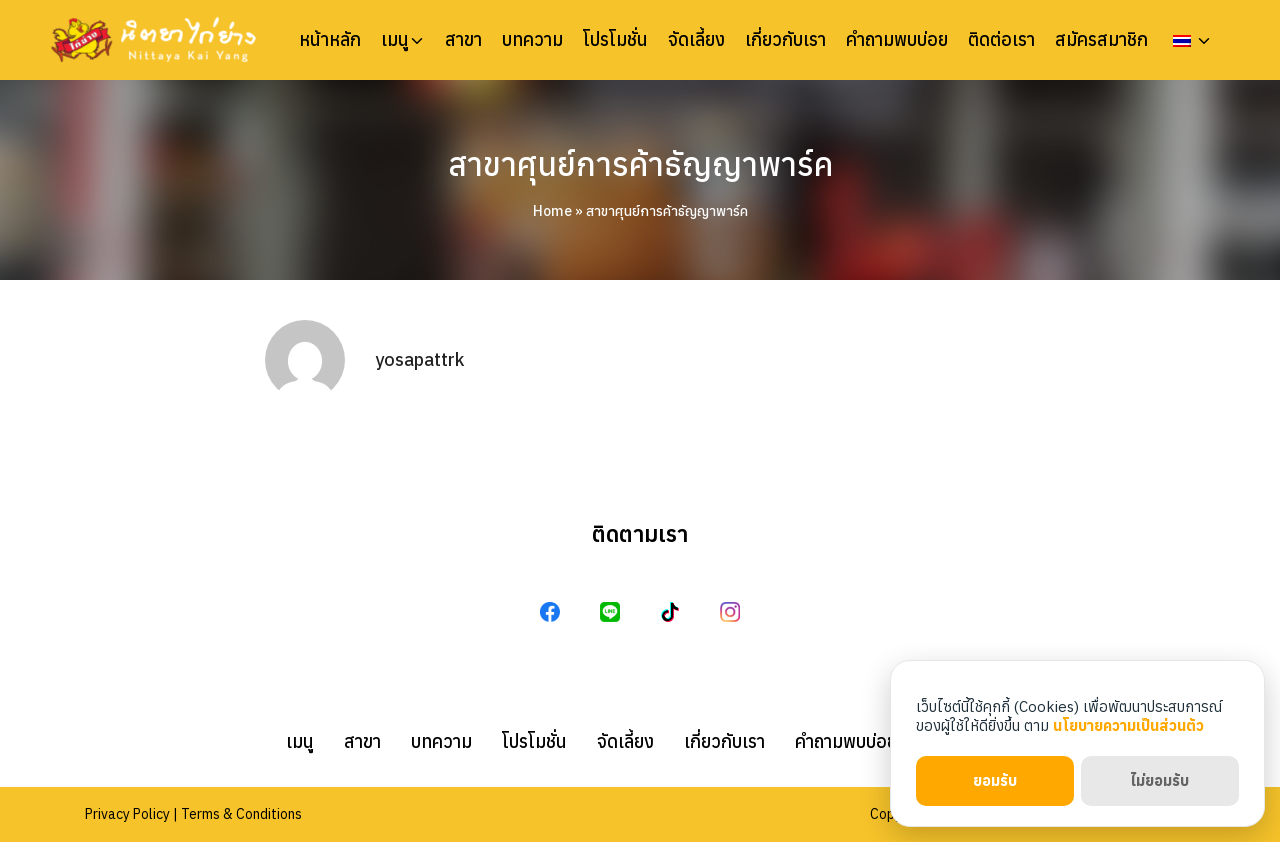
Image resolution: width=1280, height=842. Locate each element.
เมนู (395, 40)
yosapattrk (419, 359)
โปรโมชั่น (615, 40)
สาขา (463, 40)
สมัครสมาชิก (1101, 40)
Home (552, 211)
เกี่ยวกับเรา (785, 40)
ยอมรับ (995, 780)
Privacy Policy (127, 814)
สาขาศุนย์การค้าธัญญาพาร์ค (640, 164)
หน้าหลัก (330, 40)
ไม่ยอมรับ (1159, 780)
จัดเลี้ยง (696, 40)
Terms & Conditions (241, 814)
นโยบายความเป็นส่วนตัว (1128, 725)
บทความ (532, 40)
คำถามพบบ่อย (897, 40)
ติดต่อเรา (1001, 40)
